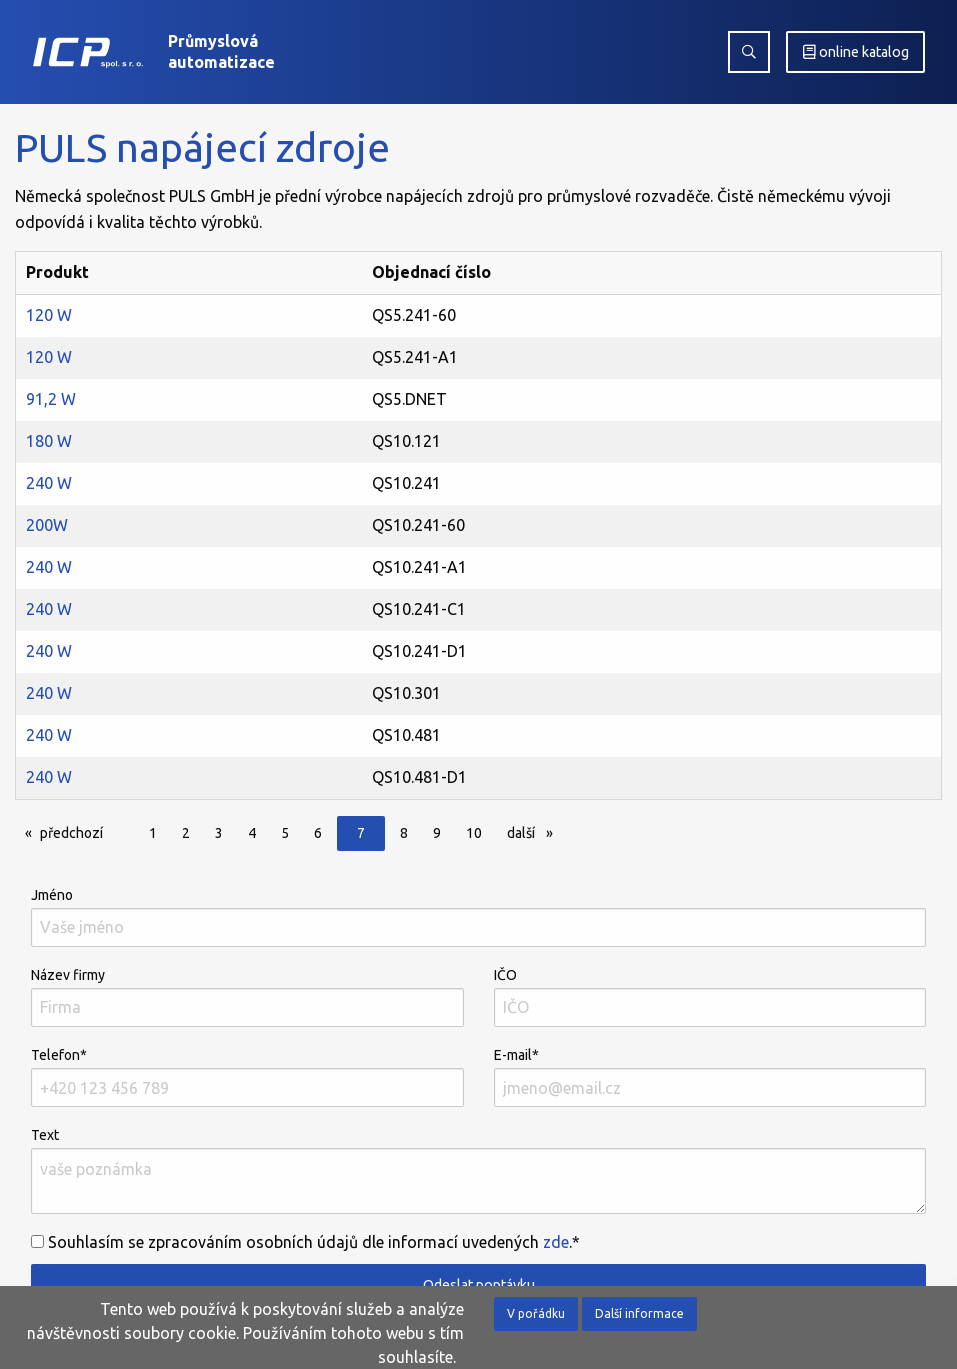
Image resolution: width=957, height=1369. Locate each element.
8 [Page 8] (404, 833)
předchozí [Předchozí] (76, 831)
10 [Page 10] (474, 833)
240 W (49, 483)
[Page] (124, 835)
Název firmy (247, 997)
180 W (49, 441)
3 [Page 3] (219, 833)
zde (556, 1242)
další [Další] (535, 831)
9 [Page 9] (437, 833)
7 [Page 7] (361, 833)
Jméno (478, 917)
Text (478, 1170)
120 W (49, 315)
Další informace (639, 1313)
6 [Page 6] (318, 833)
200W (47, 525)
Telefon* (247, 1077)
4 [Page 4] (252, 833)
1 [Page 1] (153, 833)
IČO (710, 997)
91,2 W (51, 399)
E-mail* (710, 1077)
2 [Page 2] (186, 833)
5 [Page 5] (285, 833)
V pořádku (536, 1313)
